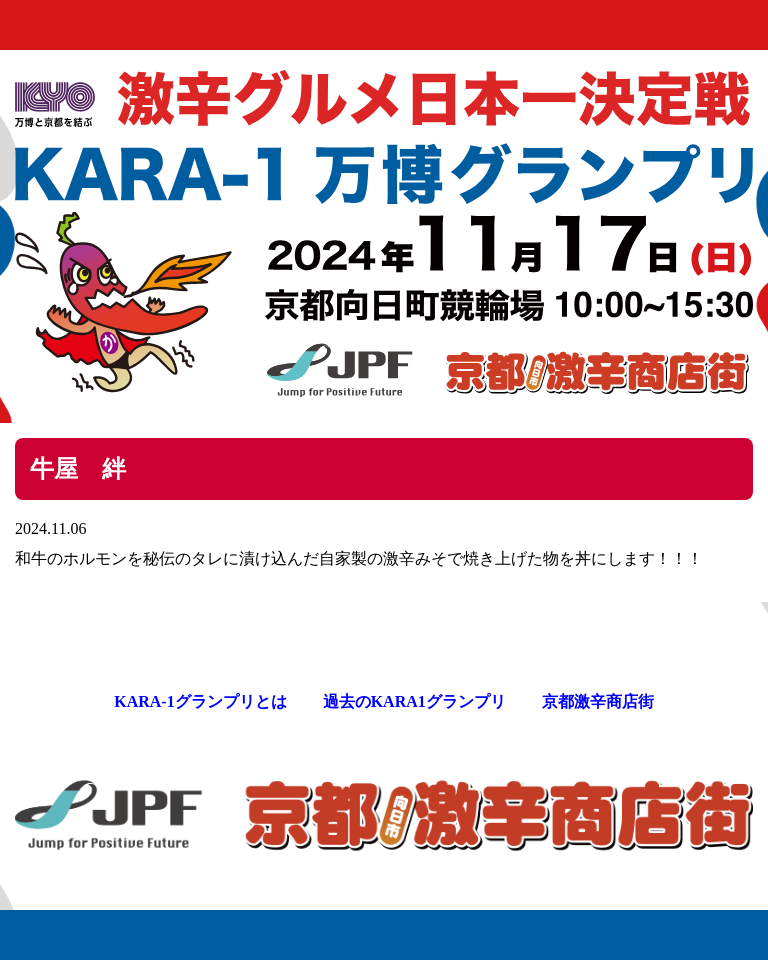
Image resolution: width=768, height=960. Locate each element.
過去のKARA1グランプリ (414, 701)
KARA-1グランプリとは (200, 701)
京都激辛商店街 (598, 701)
